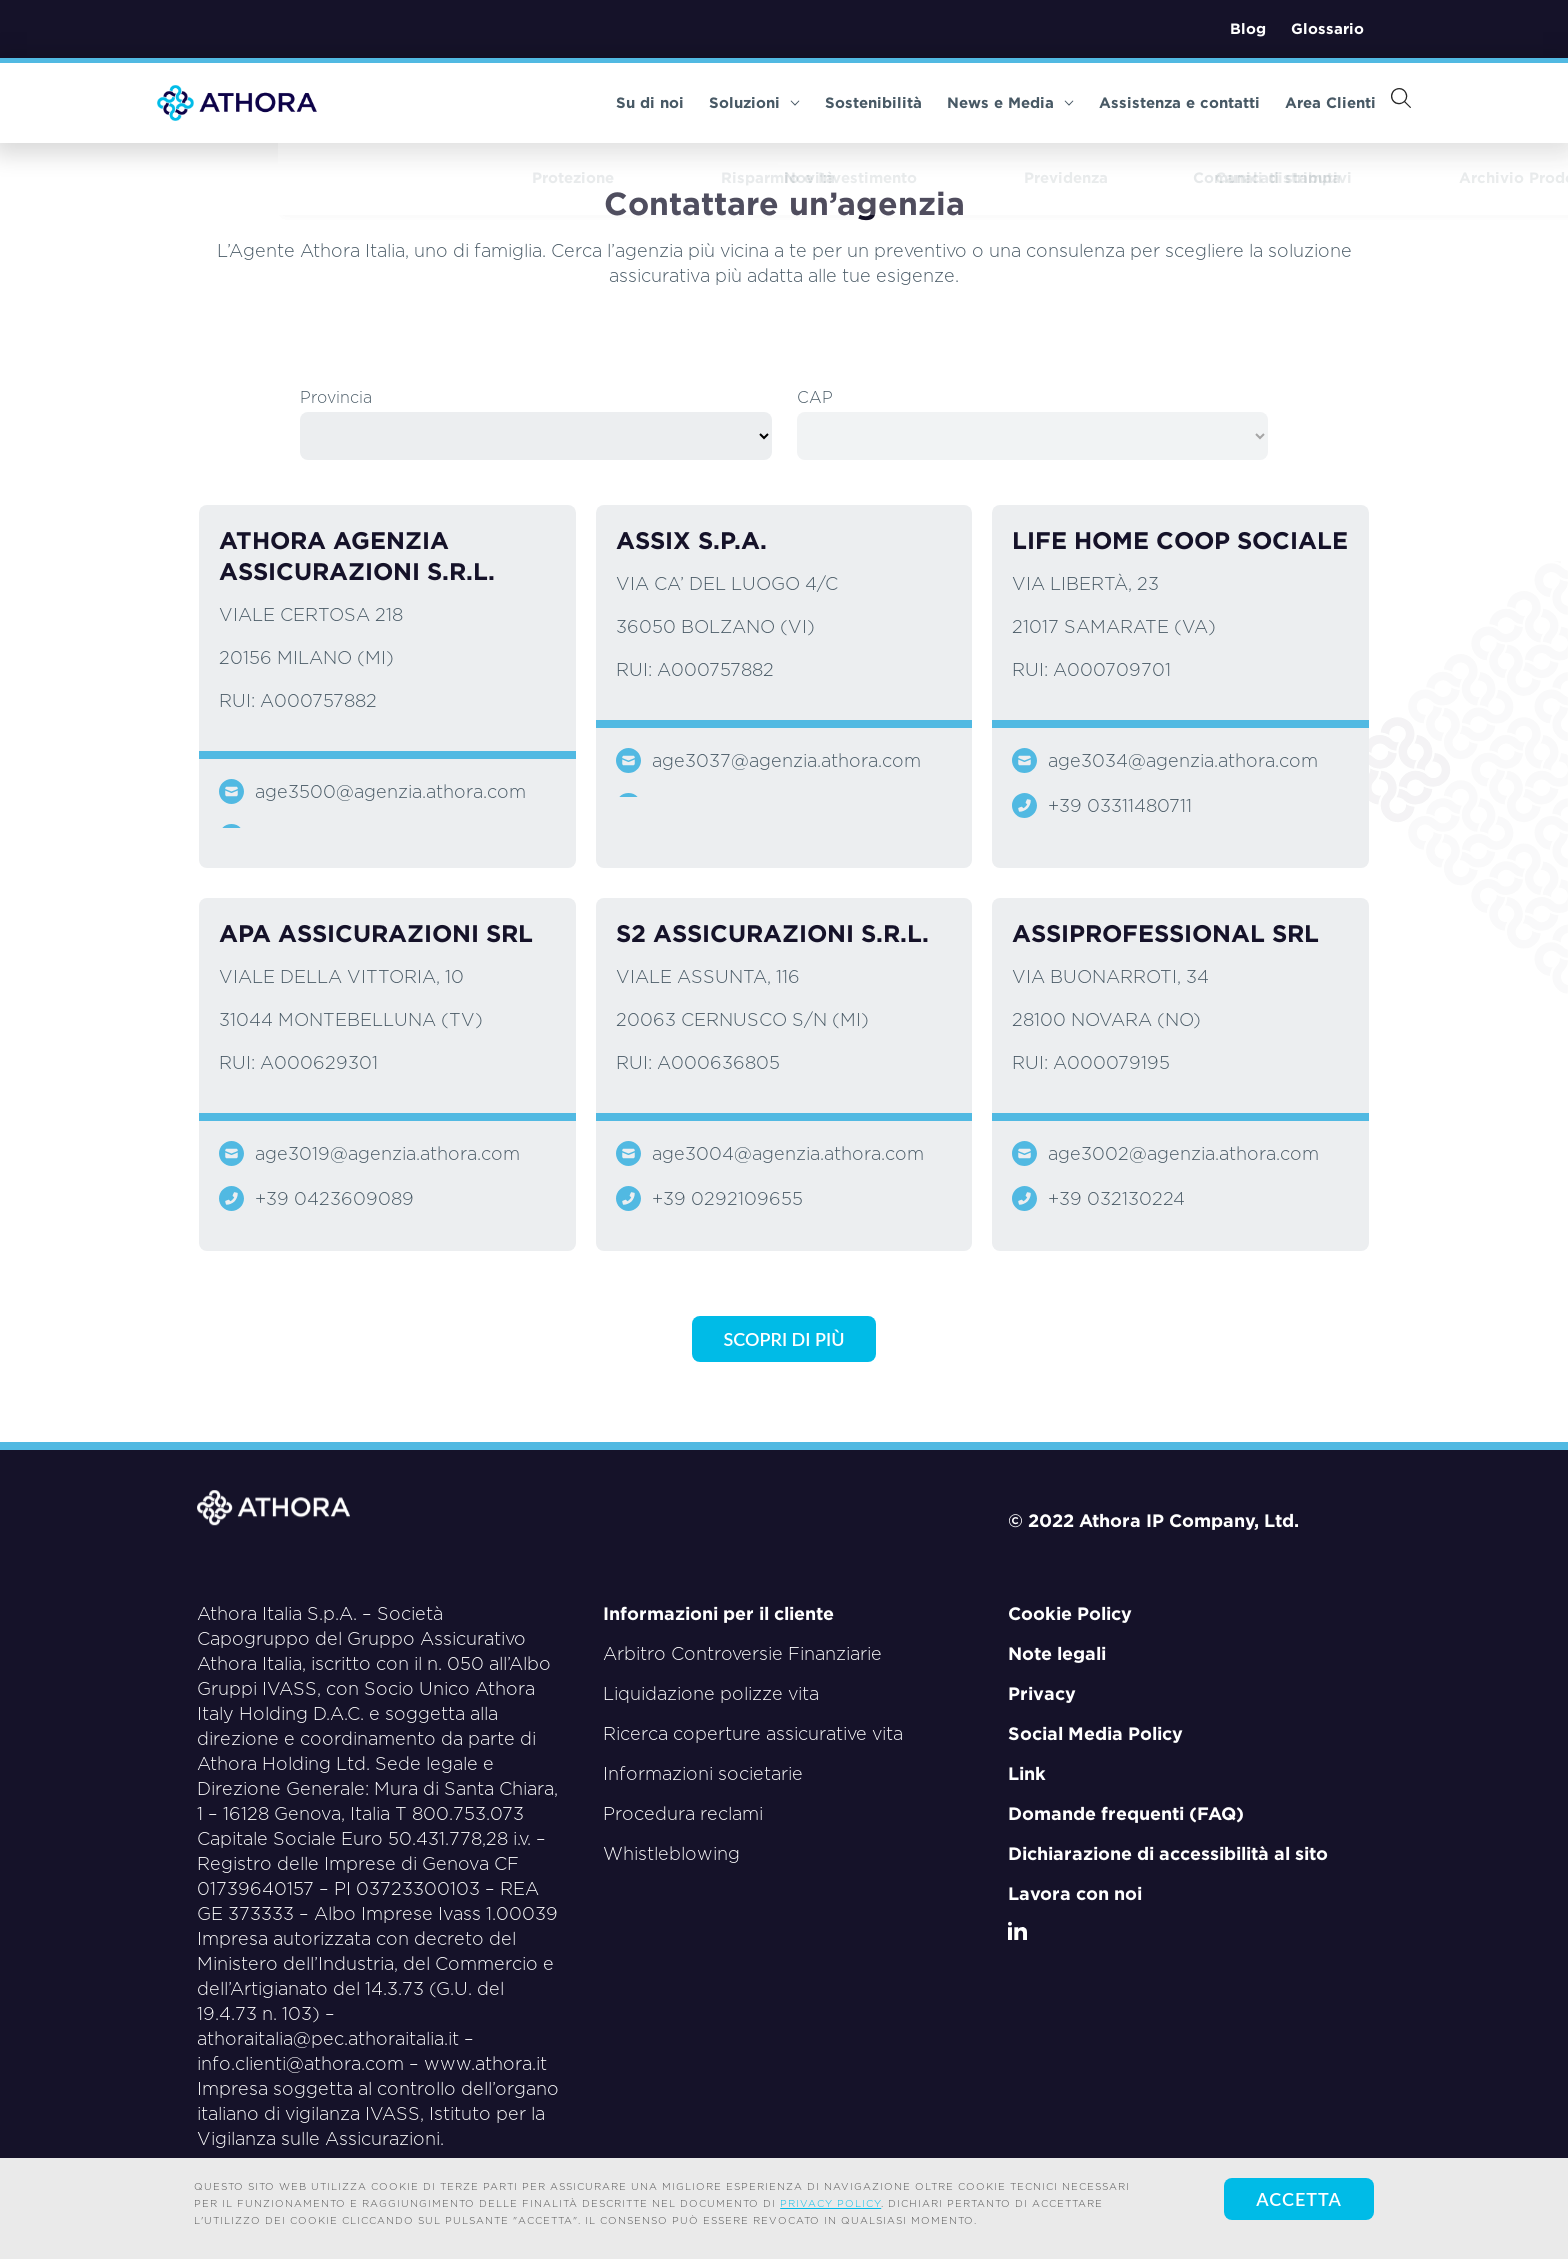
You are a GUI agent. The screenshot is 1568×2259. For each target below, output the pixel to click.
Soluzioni (717, 103)
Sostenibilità (836, 102)
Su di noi (613, 102)
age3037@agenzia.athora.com (786, 760)
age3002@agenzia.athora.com (1183, 1153)
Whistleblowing (671, 1853)
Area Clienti (1293, 102)
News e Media (973, 103)
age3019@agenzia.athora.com (387, 1153)
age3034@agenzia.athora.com (1183, 760)
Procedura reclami (683, 1813)
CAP (815, 397)
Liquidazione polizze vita (711, 1693)
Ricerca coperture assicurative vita (753, 1733)
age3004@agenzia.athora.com (788, 1153)
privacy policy (830, 2203)
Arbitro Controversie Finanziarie (742, 1653)
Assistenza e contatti (1142, 102)
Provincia (336, 397)
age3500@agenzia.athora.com (390, 791)
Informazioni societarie (703, 1773)
